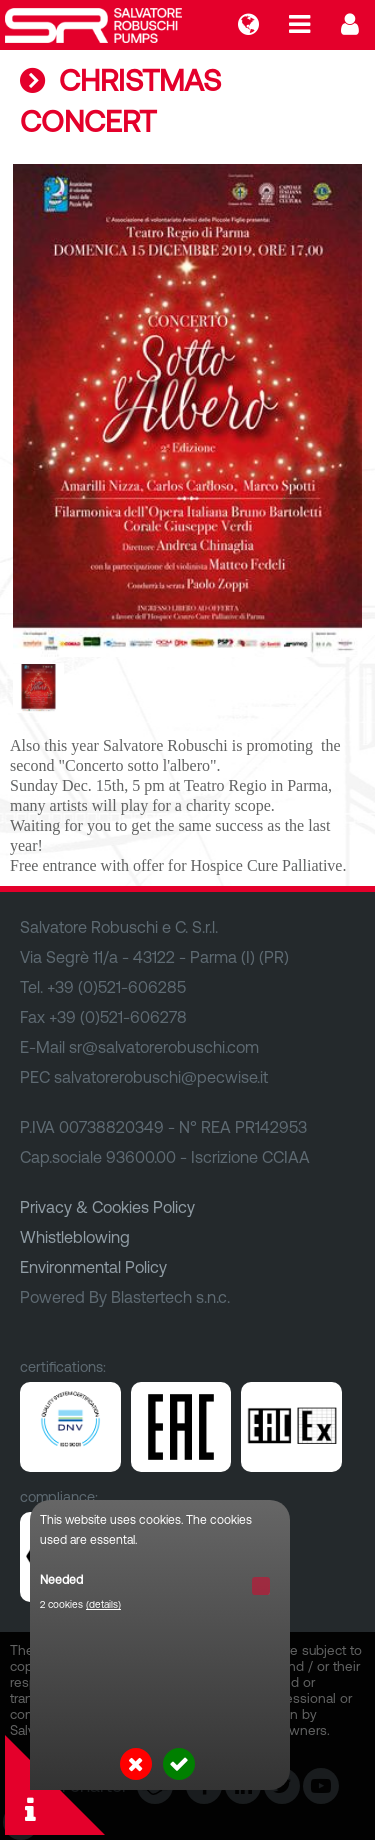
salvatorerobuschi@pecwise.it (161, 1077)
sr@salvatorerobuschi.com (164, 1047)
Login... (350, 25)
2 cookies (80, 1604)
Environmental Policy (93, 1267)
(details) (103, 1604)
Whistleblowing (75, 1237)
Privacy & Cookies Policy (107, 1207)
